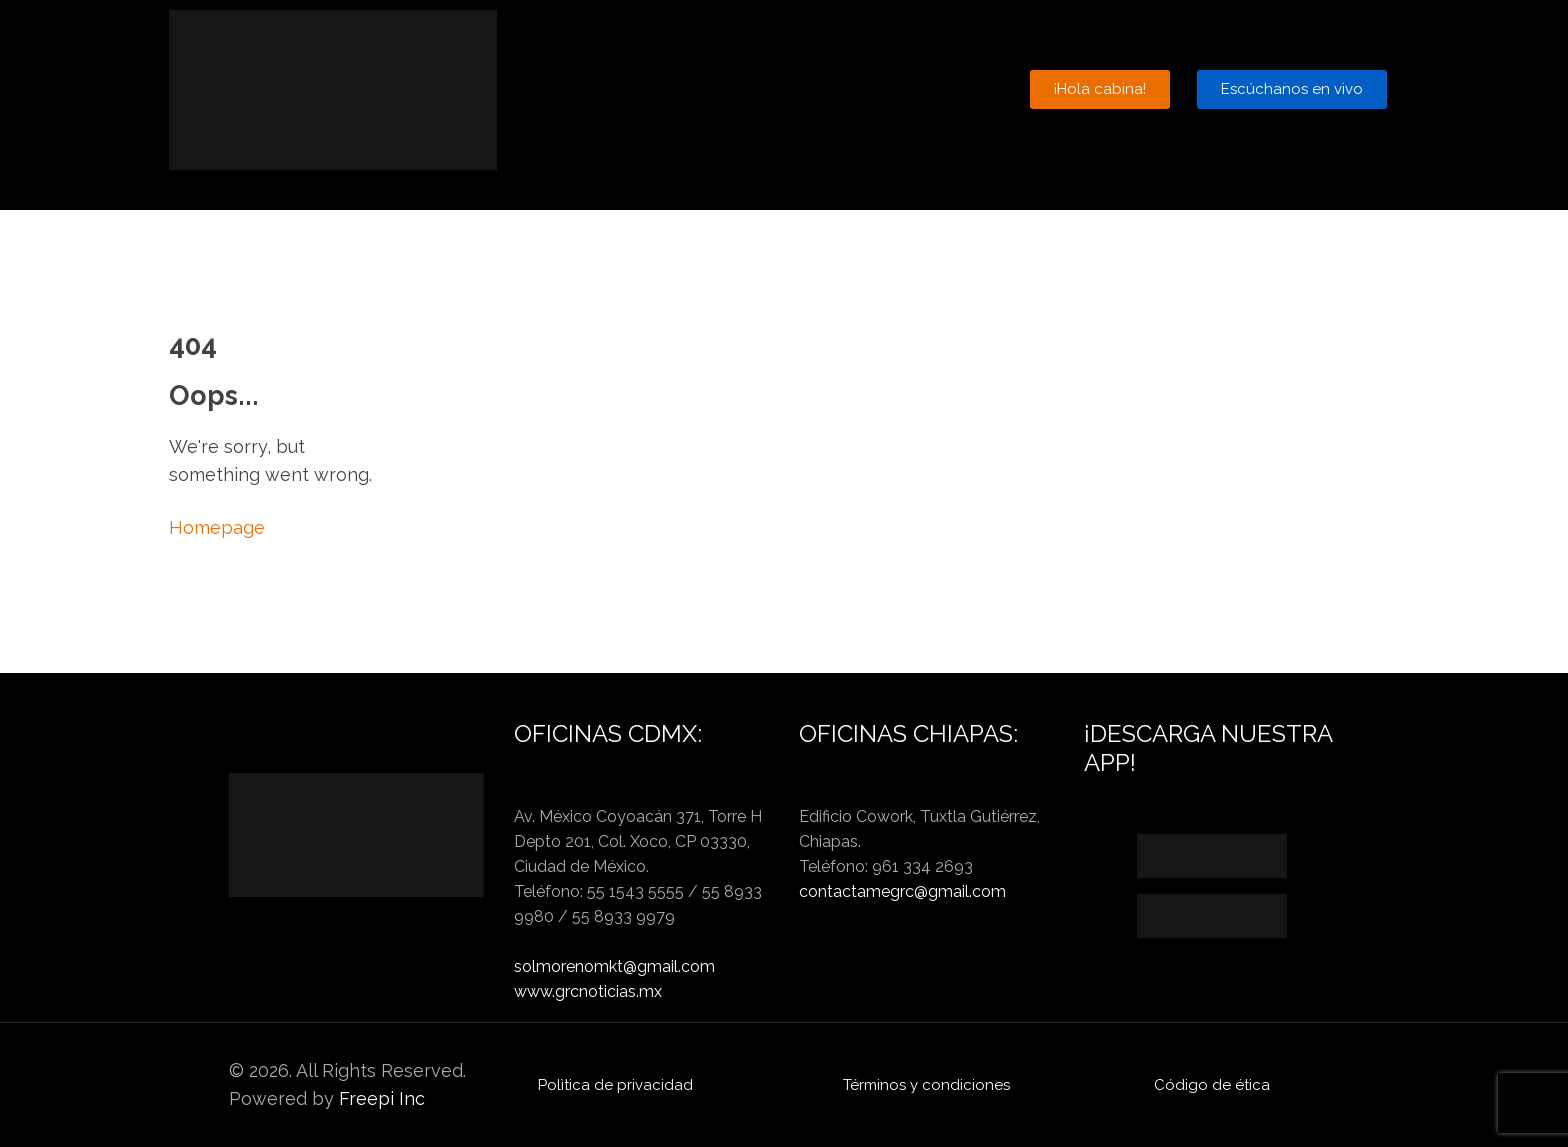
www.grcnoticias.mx (588, 991)
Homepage (217, 527)
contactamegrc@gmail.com (902, 891)
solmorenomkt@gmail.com (614, 966)
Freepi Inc (382, 1098)
